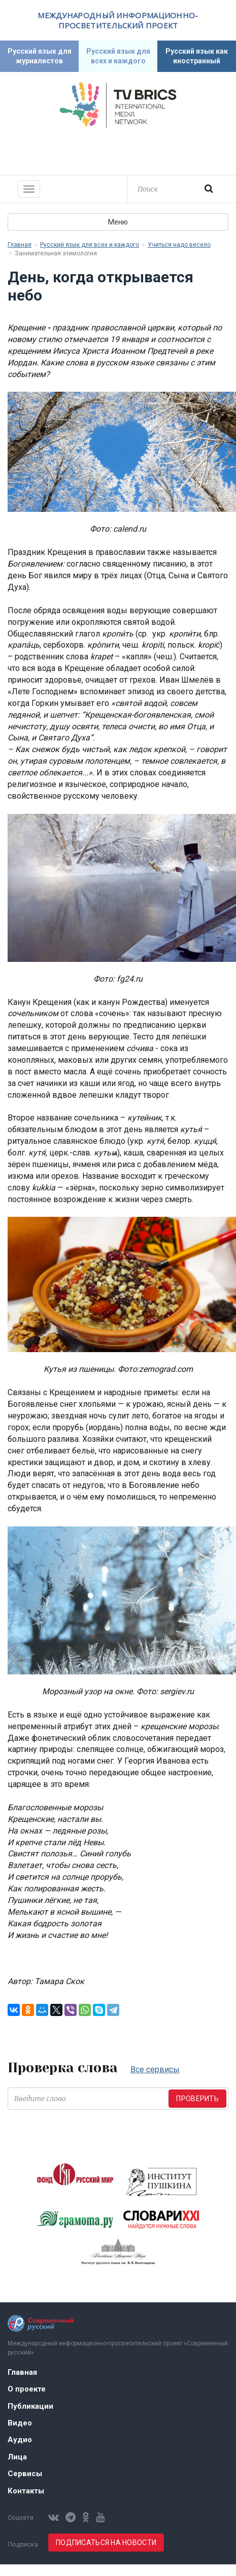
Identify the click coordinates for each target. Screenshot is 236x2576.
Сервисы (25, 2473)
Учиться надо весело (179, 244)
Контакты (26, 2490)
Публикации (30, 2406)
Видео (20, 2423)
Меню (118, 222)
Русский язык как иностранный (196, 56)
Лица (17, 2456)
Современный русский (118, 150)
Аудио (20, 2439)
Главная (19, 244)
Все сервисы (155, 2069)
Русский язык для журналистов (40, 56)
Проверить (197, 2099)
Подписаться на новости (106, 2542)
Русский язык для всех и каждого (118, 56)
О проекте (27, 2389)
